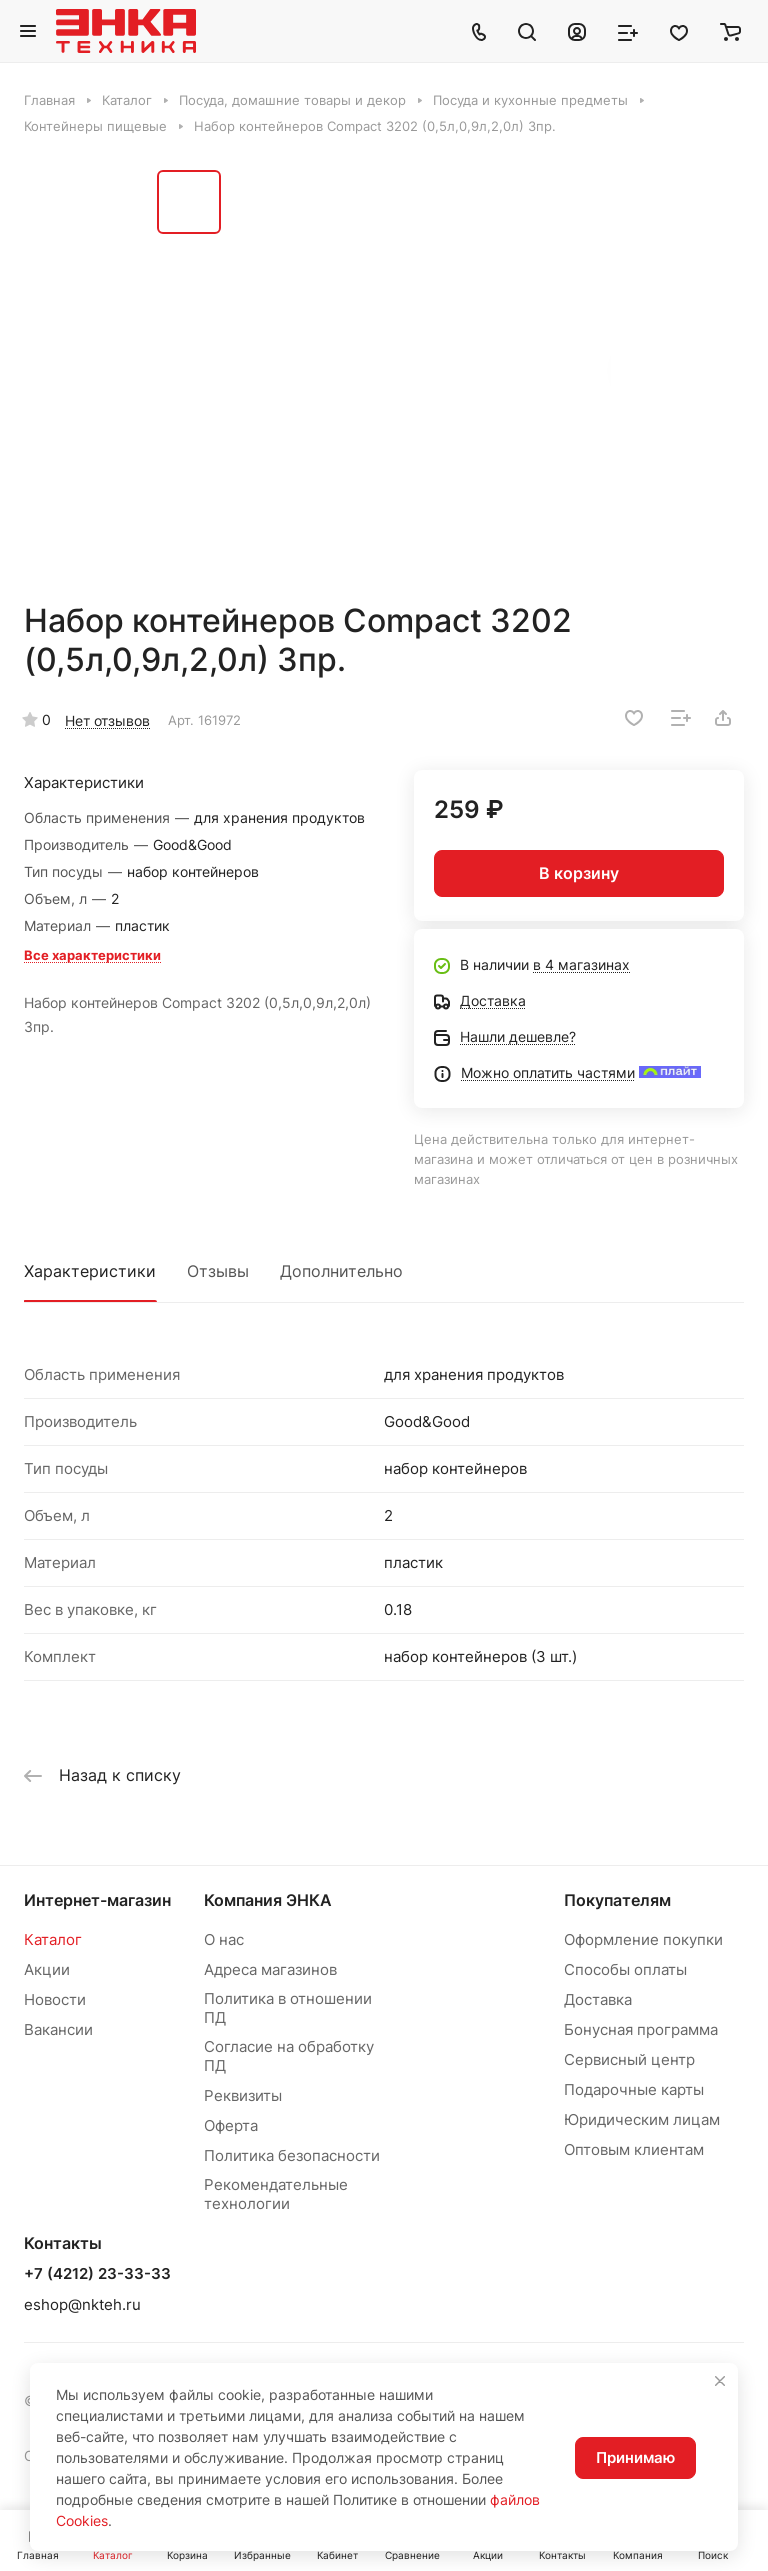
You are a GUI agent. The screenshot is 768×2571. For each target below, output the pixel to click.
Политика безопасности (292, 2155)
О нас (224, 1939)
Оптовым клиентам (634, 2149)
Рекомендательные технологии (276, 2194)
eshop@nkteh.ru (82, 2304)
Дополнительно (341, 1271)
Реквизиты (243, 2095)
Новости (55, 1999)
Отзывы (218, 1271)
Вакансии (58, 2029)
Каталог (53, 1939)
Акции (47, 1969)
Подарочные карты (634, 2089)
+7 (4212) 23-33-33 (97, 2274)
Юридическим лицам (642, 2119)
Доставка (598, 1999)
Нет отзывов (107, 720)
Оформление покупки (643, 1939)
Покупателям (617, 1900)
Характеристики (90, 1271)
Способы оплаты (625, 1969)
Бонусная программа (641, 2029)
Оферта (231, 2125)
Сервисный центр (629, 2059)
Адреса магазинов (270, 1969)
